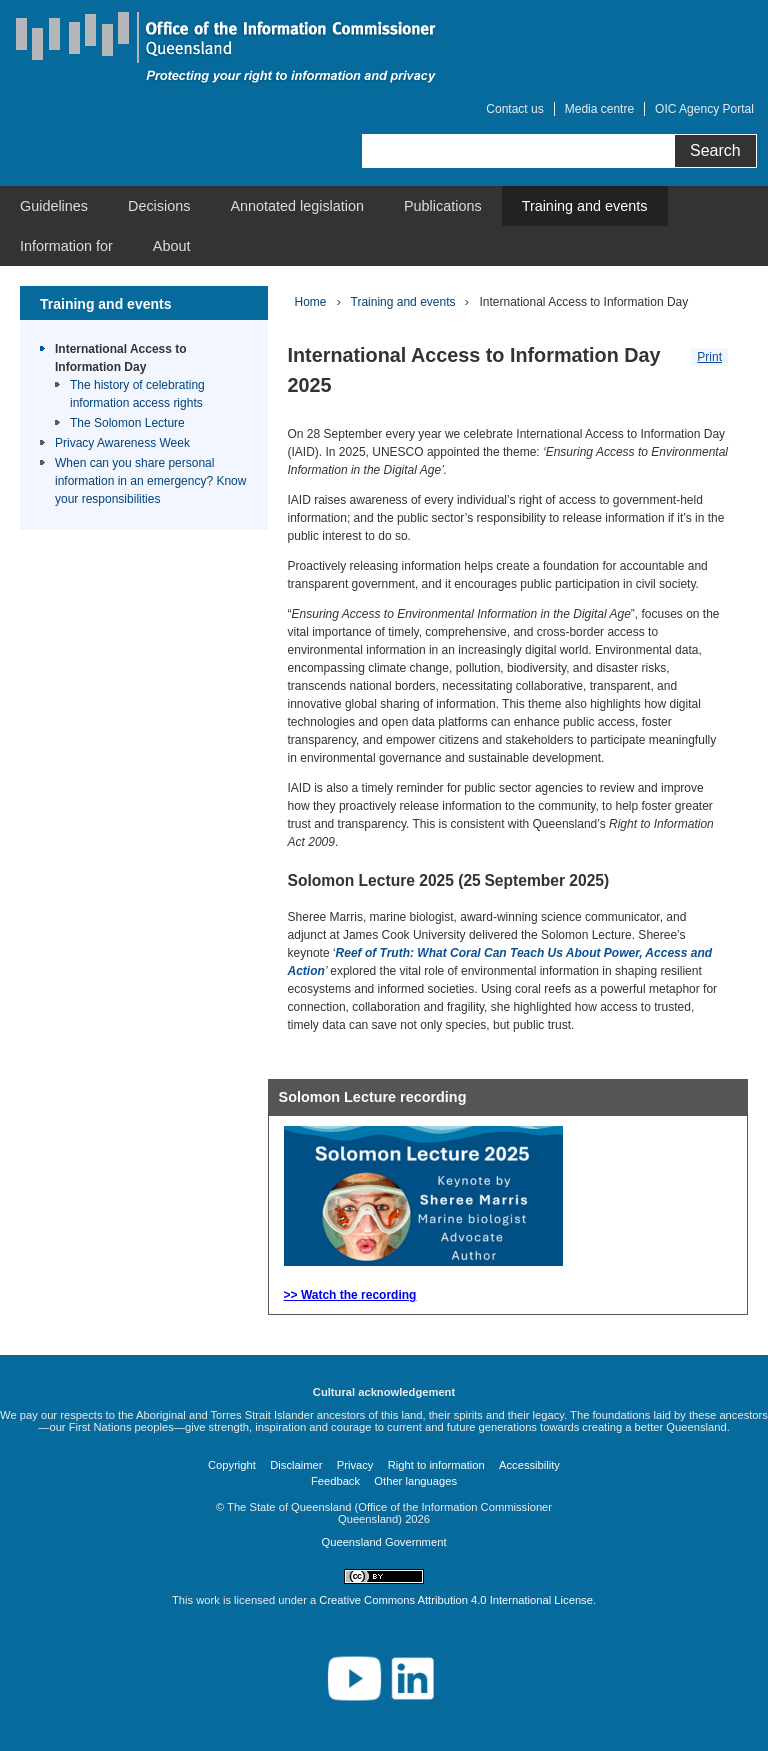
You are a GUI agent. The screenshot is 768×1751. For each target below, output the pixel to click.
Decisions (159, 206)
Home (311, 302)
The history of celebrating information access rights (137, 394)
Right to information (436, 1465)
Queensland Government (383, 1542)
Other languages (415, 1481)
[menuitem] (54, 206)
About (172, 246)
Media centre (599, 109)
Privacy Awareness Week (122, 443)
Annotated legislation (297, 206)
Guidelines (54, 206)
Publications (443, 206)
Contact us (514, 109)
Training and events (585, 206)
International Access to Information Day (121, 358)
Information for (66, 246)
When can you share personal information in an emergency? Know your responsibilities (150, 481)
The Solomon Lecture (127, 423)
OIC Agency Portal (704, 109)
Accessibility (529, 1465)
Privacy (355, 1465)
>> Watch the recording (350, 1295)
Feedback (335, 1481)
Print (709, 357)
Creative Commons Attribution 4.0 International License (456, 1600)
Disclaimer (296, 1465)
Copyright (232, 1465)
